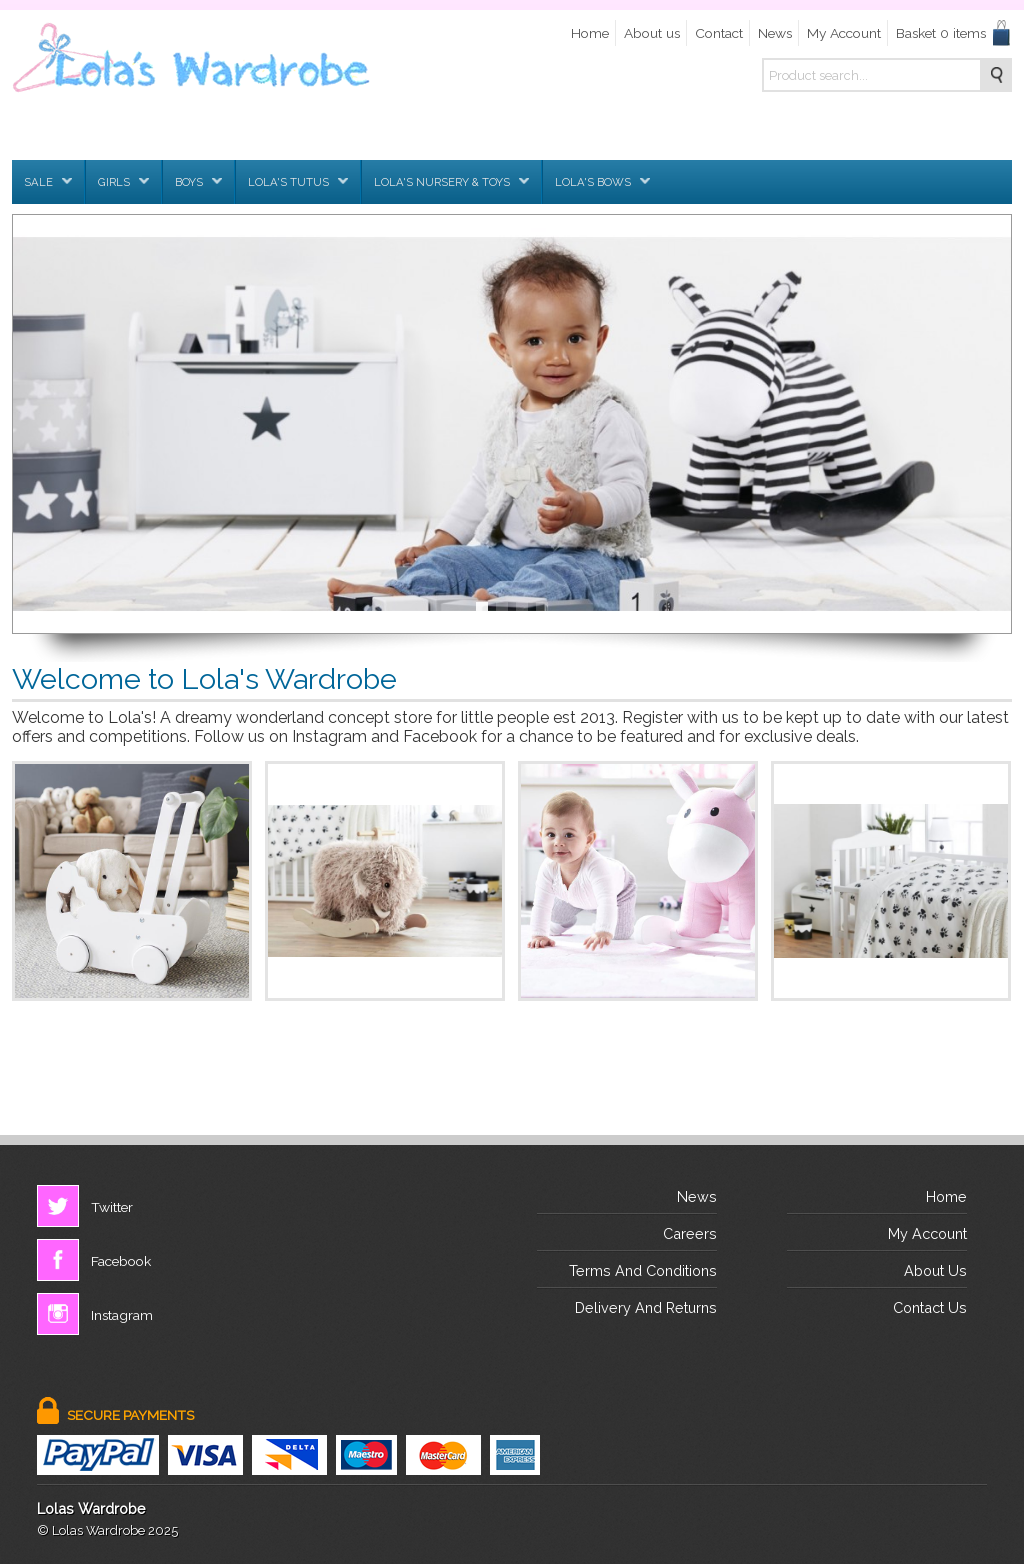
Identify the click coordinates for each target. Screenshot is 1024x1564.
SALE (48, 182)
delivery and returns (646, 1307)
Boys (198, 182)
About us (652, 33)
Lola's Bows (602, 182)
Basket (941, 33)
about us (935, 1270)
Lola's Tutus (298, 182)
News (775, 33)
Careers (690, 1233)
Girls (123, 182)
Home (590, 33)
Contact (719, 33)
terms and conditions (643, 1270)
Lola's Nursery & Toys (451, 182)
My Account (844, 33)
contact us (930, 1307)
